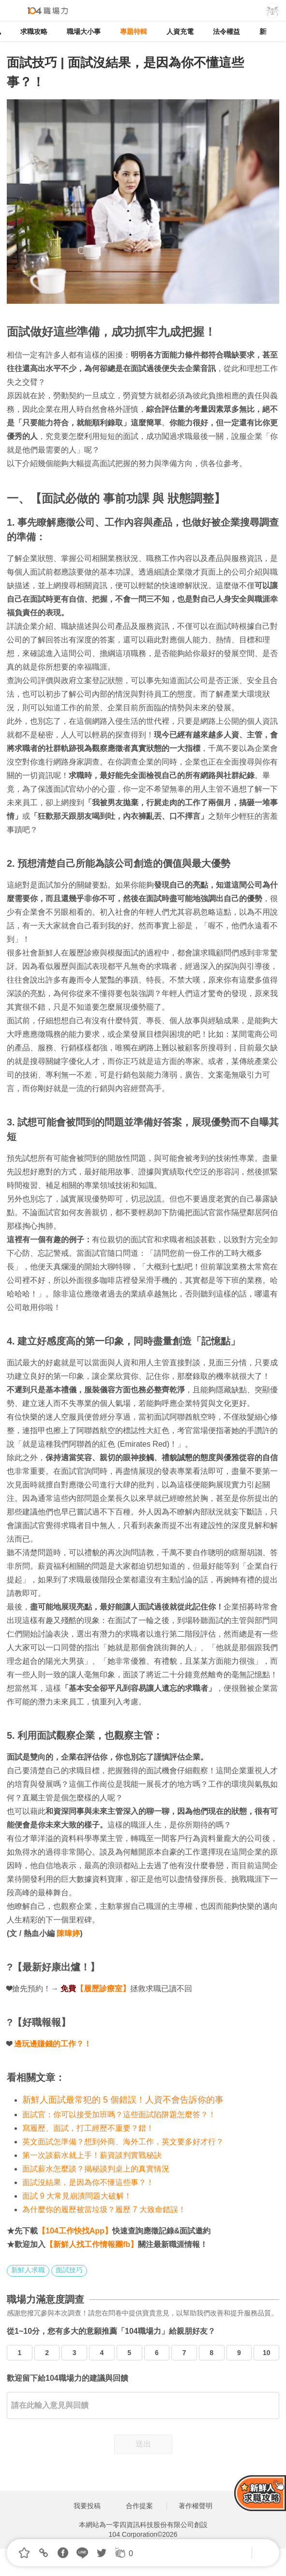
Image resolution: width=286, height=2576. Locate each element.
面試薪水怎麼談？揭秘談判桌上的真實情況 (95, 2169)
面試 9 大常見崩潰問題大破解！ (77, 2196)
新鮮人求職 (28, 2270)
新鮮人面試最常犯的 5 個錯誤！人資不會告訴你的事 (123, 2100)
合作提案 (139, 2506)
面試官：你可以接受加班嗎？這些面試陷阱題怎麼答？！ (119, 2114)
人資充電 (180, 31)
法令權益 (226, 31)
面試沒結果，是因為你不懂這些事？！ (88, 2182)
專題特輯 (133, 31)
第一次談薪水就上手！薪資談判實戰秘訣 (92, 2155)
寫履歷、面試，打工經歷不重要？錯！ (88, 2128)
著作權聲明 (195, 2506)
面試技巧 (69, 2270)
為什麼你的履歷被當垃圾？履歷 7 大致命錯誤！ (104, 2209)
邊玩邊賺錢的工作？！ (52, 2044)
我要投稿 (87, 2506)
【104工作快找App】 (75, 2231)
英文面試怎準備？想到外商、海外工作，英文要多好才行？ (123, 2142)
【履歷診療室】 (103, 1988)
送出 (143, 2444)
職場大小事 (84, 31)
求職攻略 (33, 31)
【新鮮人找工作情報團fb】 (91, 2244)
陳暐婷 (68, 1933)
